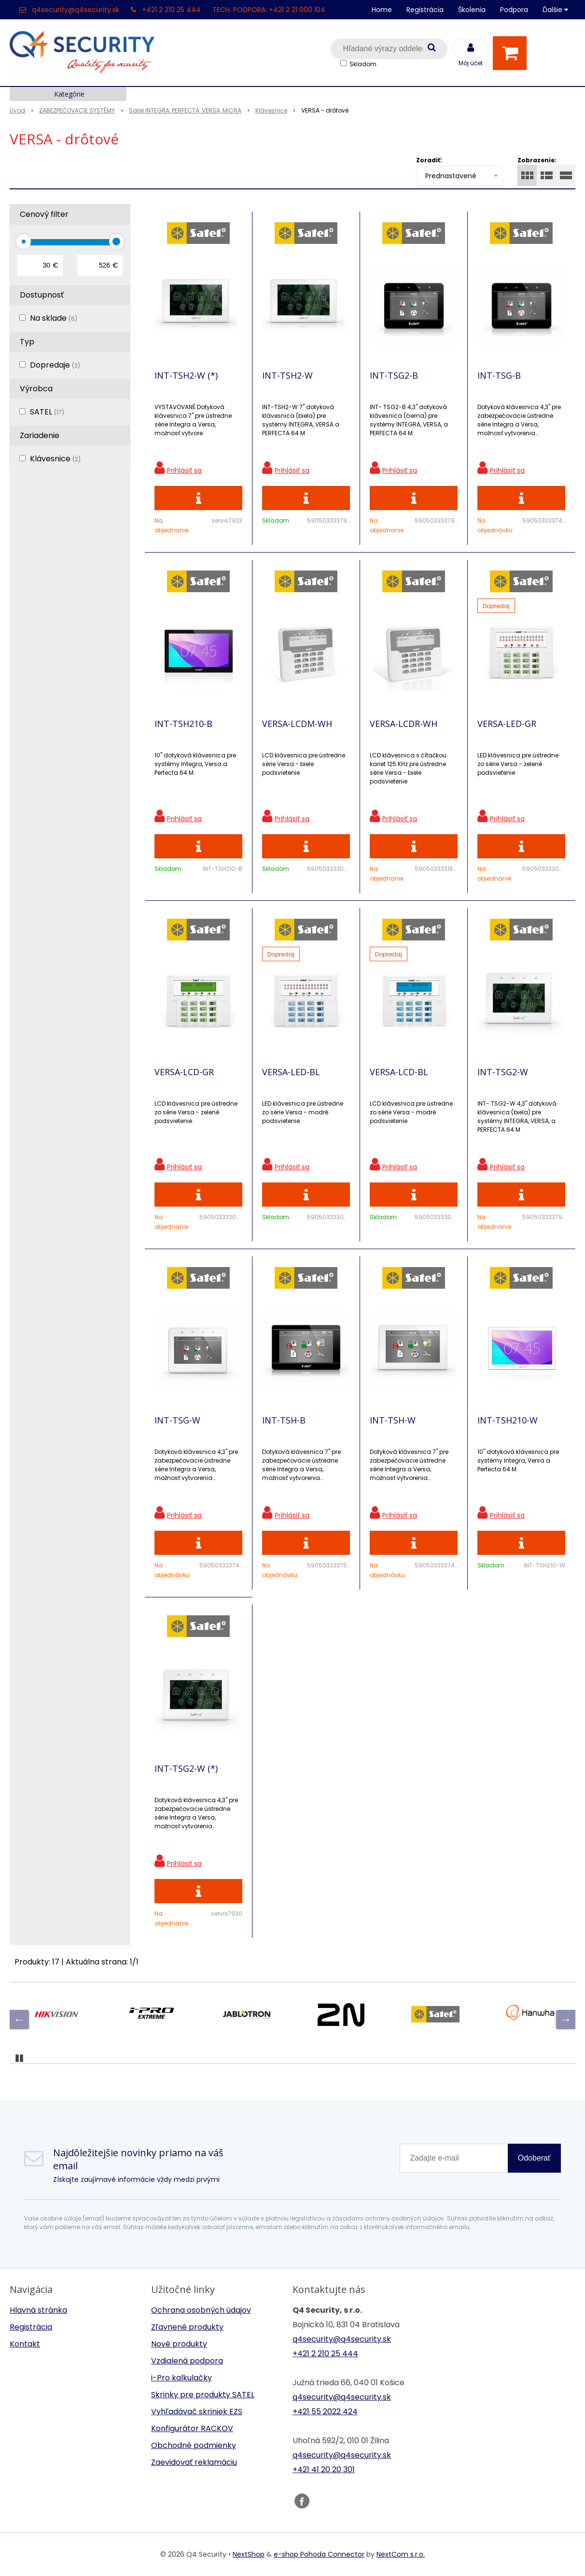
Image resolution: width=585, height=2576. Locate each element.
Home (382, 9)
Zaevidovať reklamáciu (194, 2462)
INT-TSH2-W (287, 375)
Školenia (472, 9)
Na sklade (53, 318)
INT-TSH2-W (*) (186, 375)
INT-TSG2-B (394, 375)
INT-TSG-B (499, 375)
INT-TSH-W (393, 1420)
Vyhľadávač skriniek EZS (196, 2411)
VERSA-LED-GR (506, 723)
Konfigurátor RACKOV (192, 2428)
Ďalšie (555, 9)
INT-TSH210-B (183, 723)
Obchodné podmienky (193, 2445)
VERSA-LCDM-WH (297, 723)
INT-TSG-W (177, 1420)
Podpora (514, 9)
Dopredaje (55, 364)
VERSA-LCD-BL (399, 1072)
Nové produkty (179, 2343)
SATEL (47, 411)
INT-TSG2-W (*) (186, 1768)
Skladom (362, 64)
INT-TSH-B (284, 1420)
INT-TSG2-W (502, 1072)
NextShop (249, 2554)
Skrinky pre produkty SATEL (202, 2394)
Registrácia (425, 9)
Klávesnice (55, 458)
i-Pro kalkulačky (181, 2377)
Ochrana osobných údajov (201, 2310)
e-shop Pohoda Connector (319, 2554)
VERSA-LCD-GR (184, 1072)
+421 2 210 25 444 (171, 9)
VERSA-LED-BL (291, 1072)
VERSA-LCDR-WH (403, 723)
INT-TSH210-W (507, 1420)
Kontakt (25, 2343)
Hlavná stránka (38, 2310)
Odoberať (534, 2158)
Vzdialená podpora (187, 2360)
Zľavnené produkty (187, 2327)
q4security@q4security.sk (75, 9)
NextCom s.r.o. (400, 2554)
